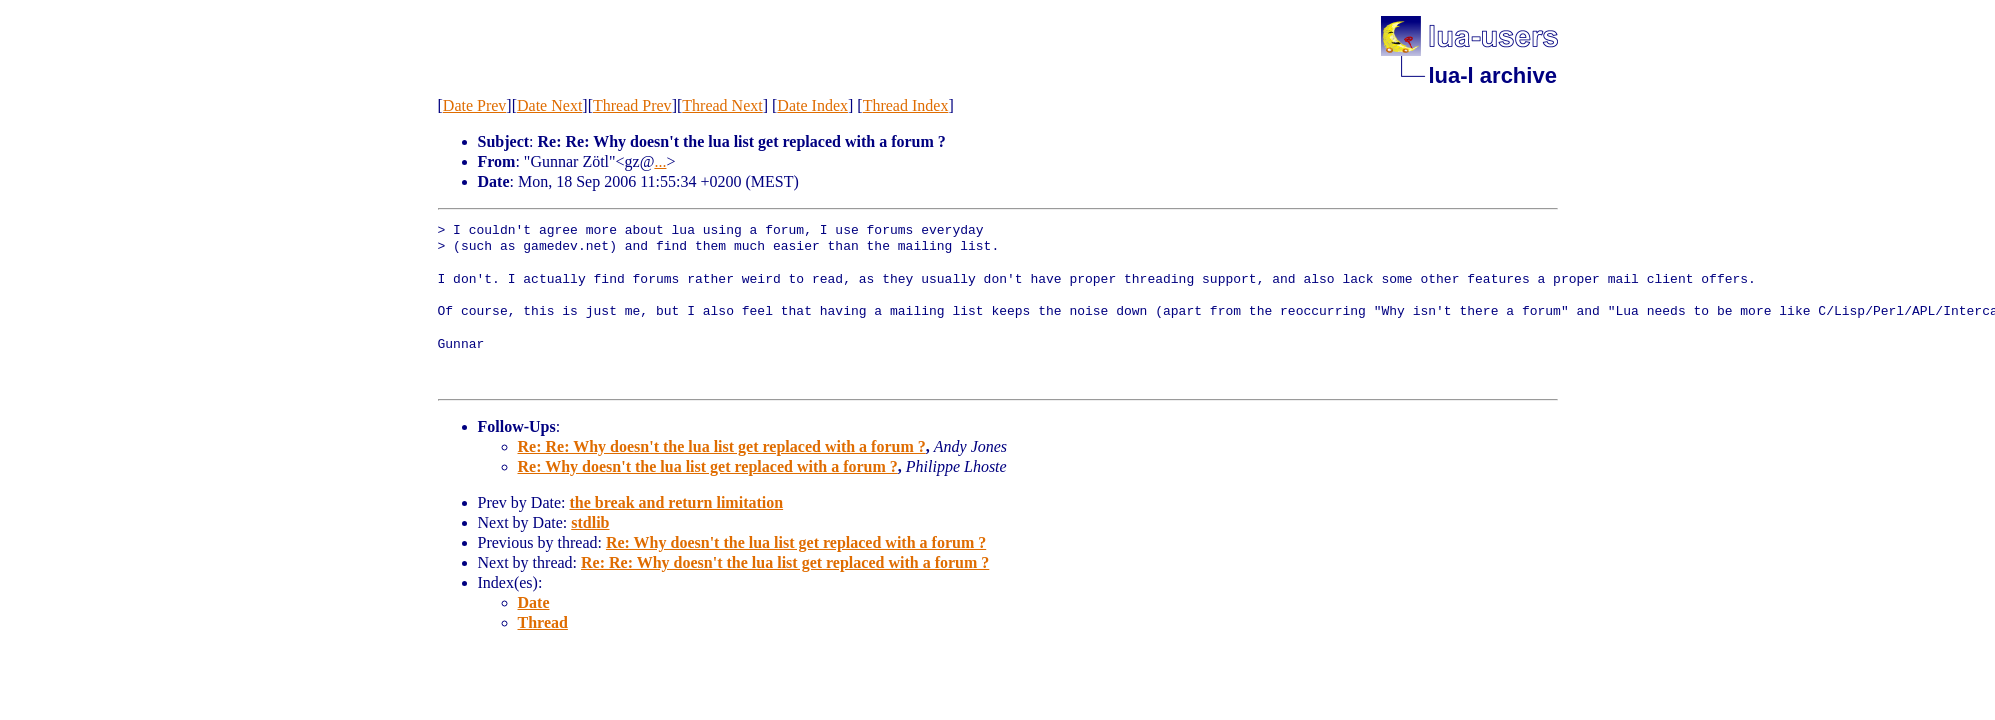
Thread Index (906, 105)
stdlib (590, 522)
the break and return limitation (676, 502)
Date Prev (475, 105)
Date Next (549, 105)
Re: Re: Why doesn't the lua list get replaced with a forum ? (722, 446)
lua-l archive (1493, 75)
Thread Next (722, 105)
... (660, 161)
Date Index (812, 105)
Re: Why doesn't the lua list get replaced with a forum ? (708, 466)
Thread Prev (632, 105)
